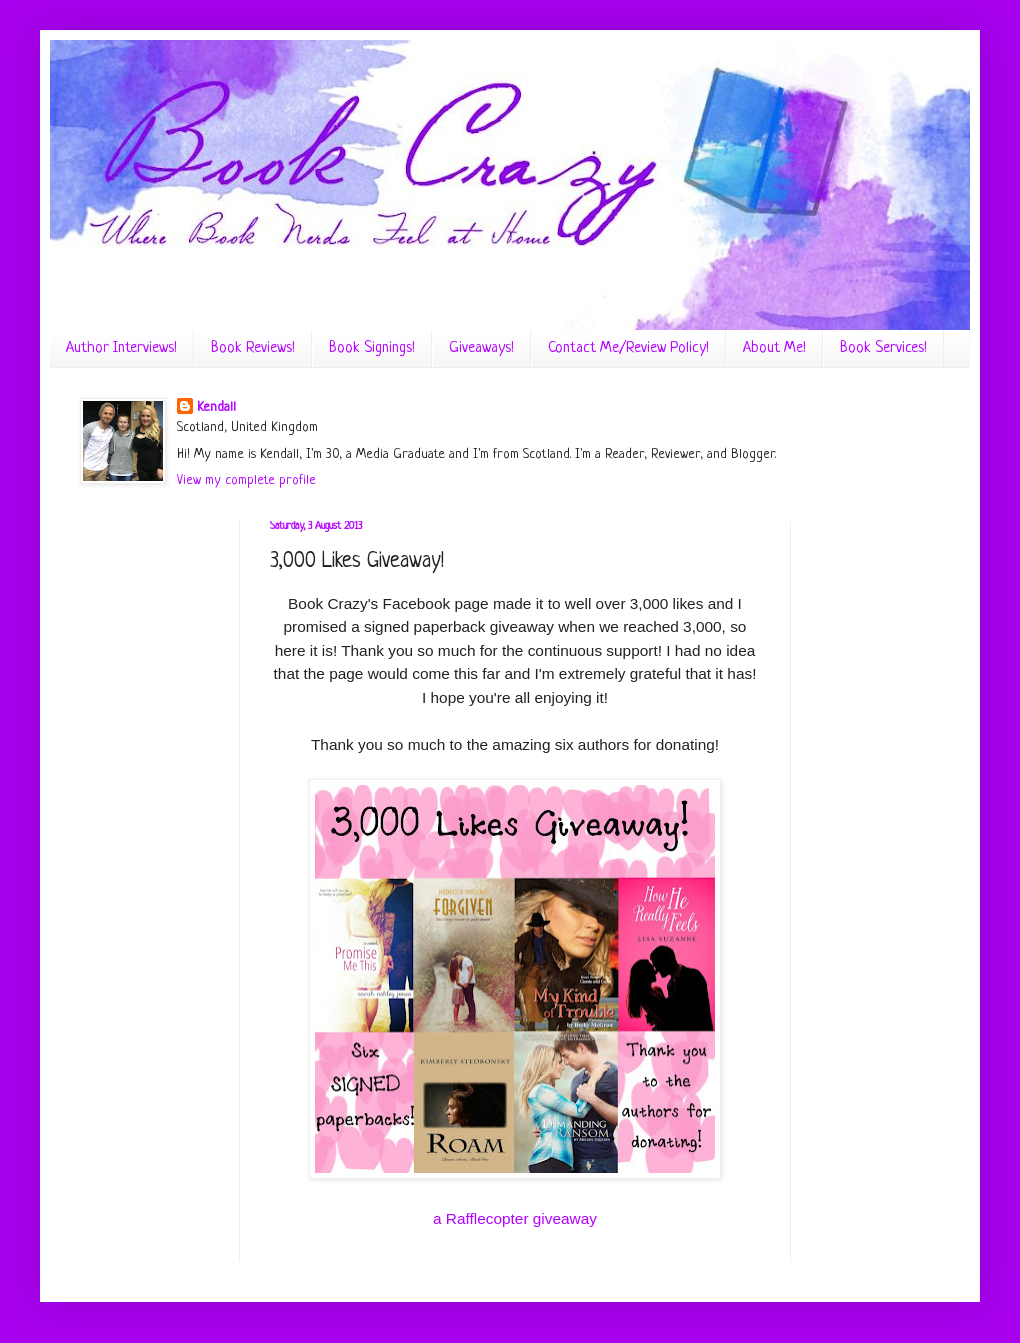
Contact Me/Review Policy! (628, 348)
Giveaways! (481, 348)
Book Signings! (372, 348)
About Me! (774, 348)
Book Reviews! (253, 348)
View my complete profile (246, 480)
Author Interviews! (121, 348)
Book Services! (883, 348)
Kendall (216, 407)
